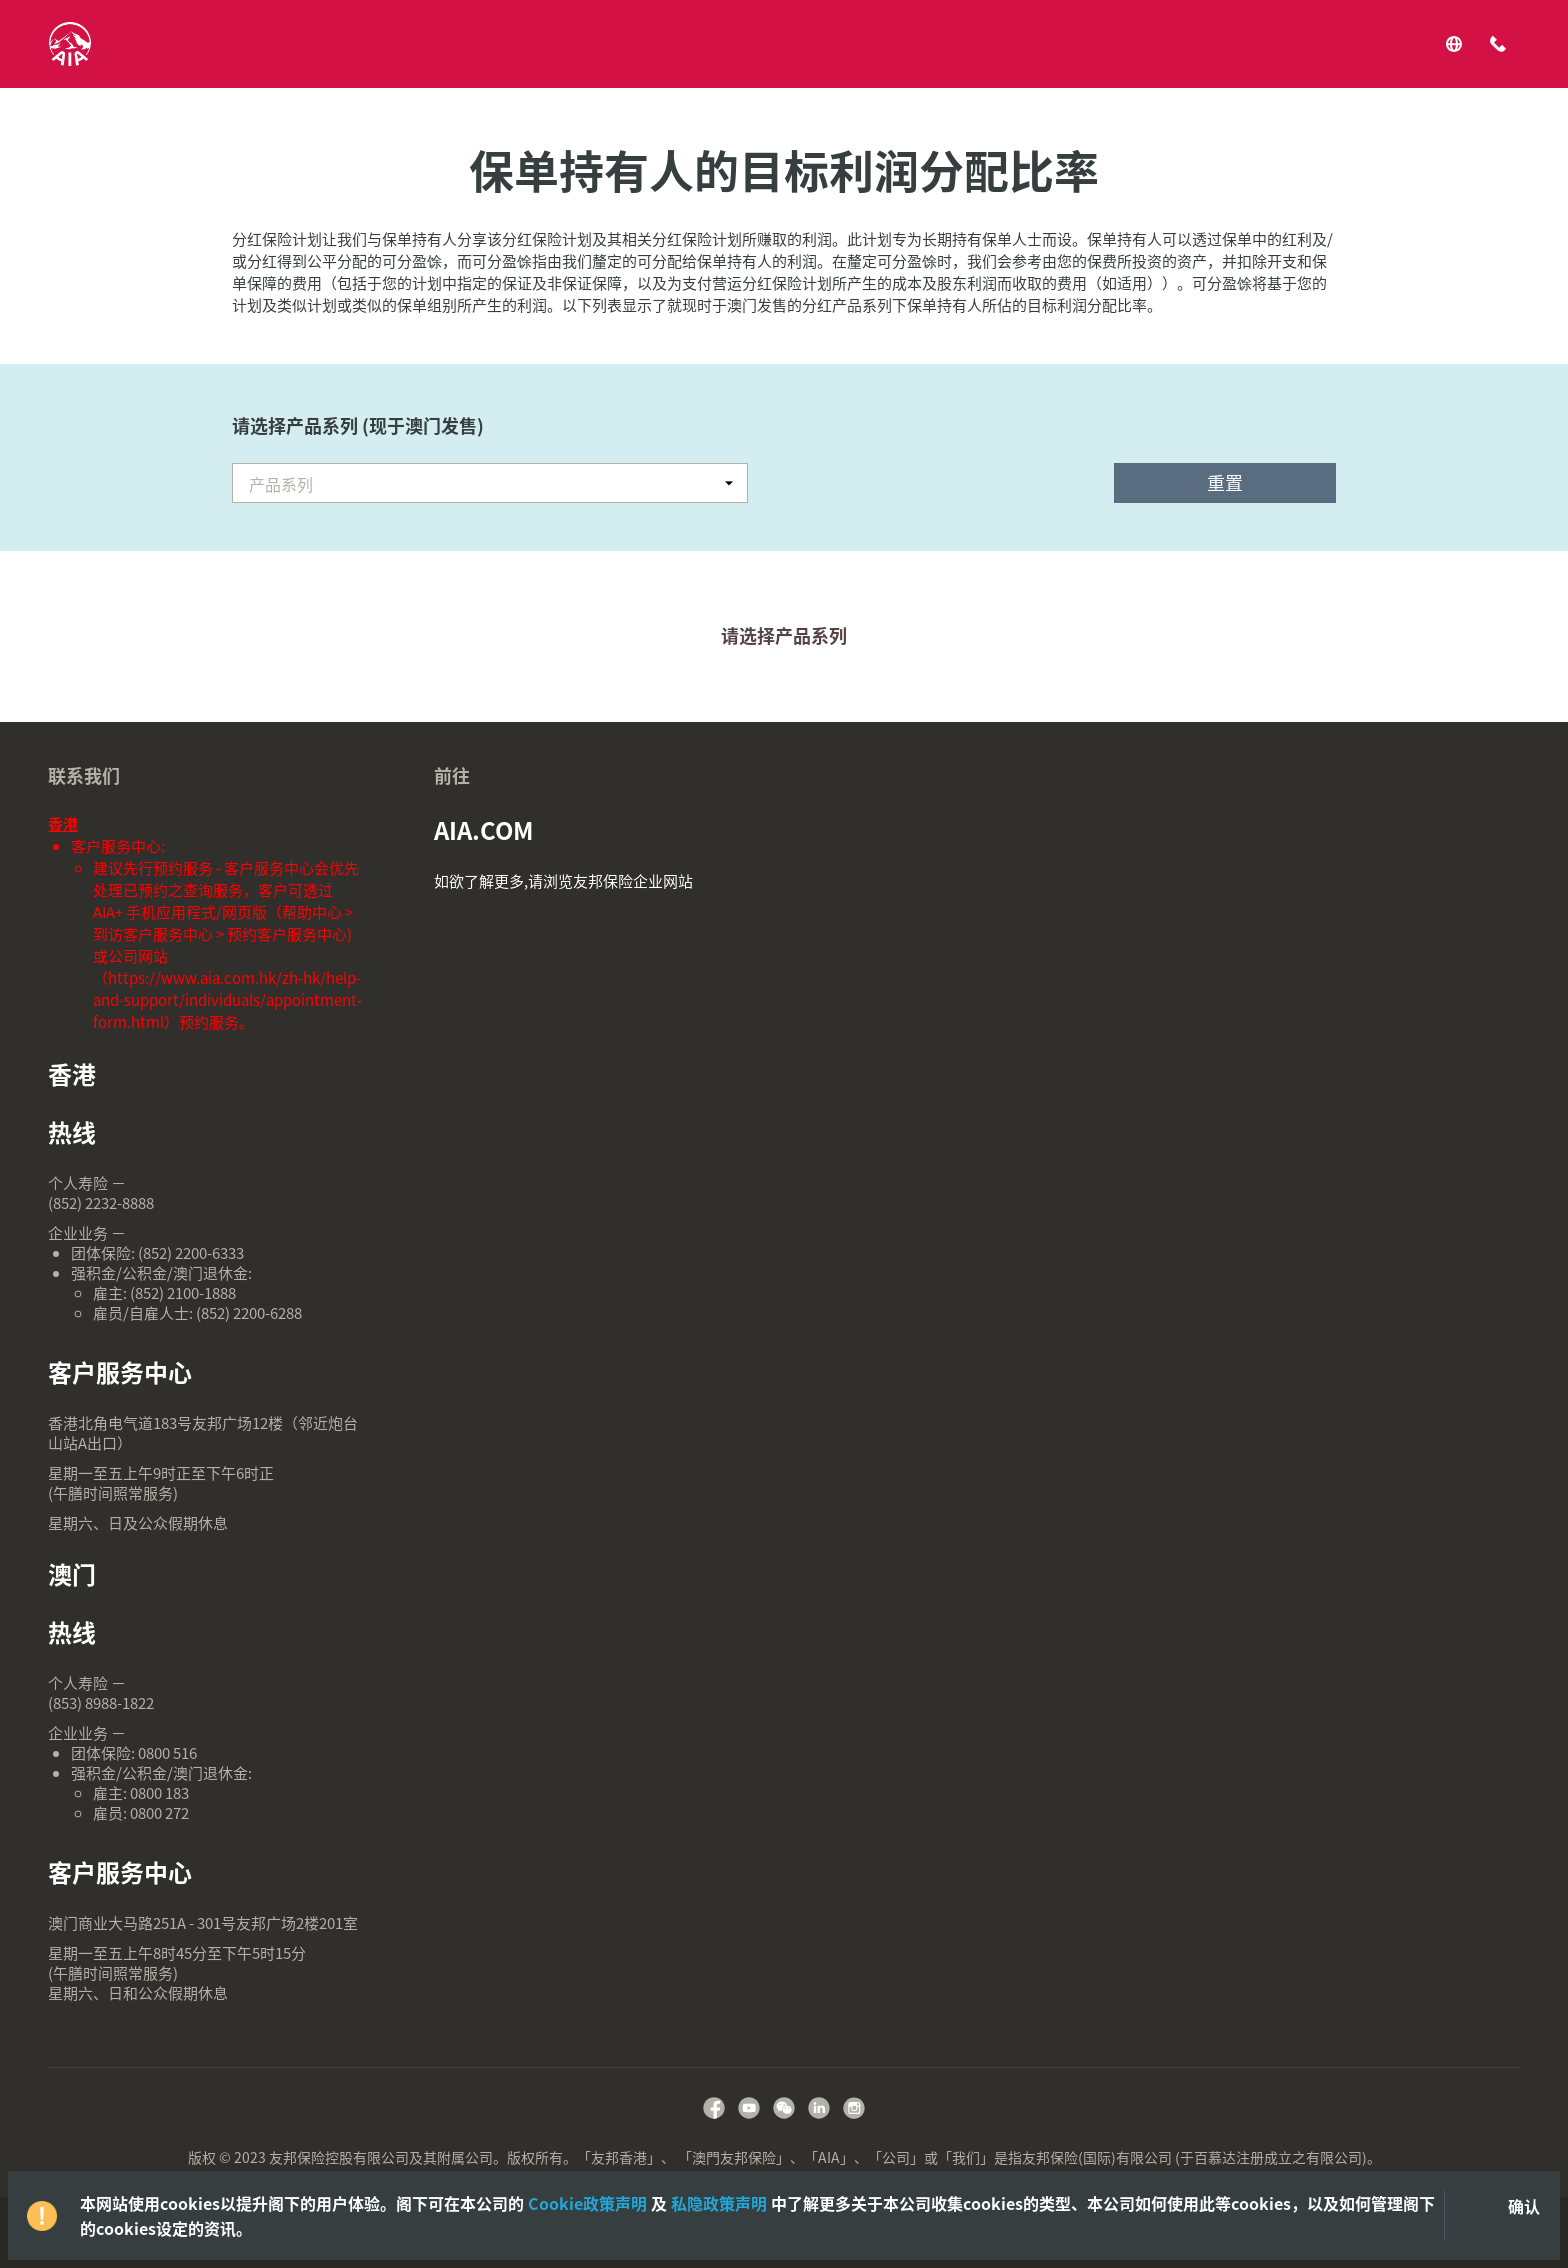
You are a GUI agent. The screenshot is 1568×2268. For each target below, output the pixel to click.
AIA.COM (484, 830)
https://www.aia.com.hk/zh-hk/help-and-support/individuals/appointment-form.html (227, 1000)
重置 (1225, 482)
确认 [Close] (1524, 2206)
